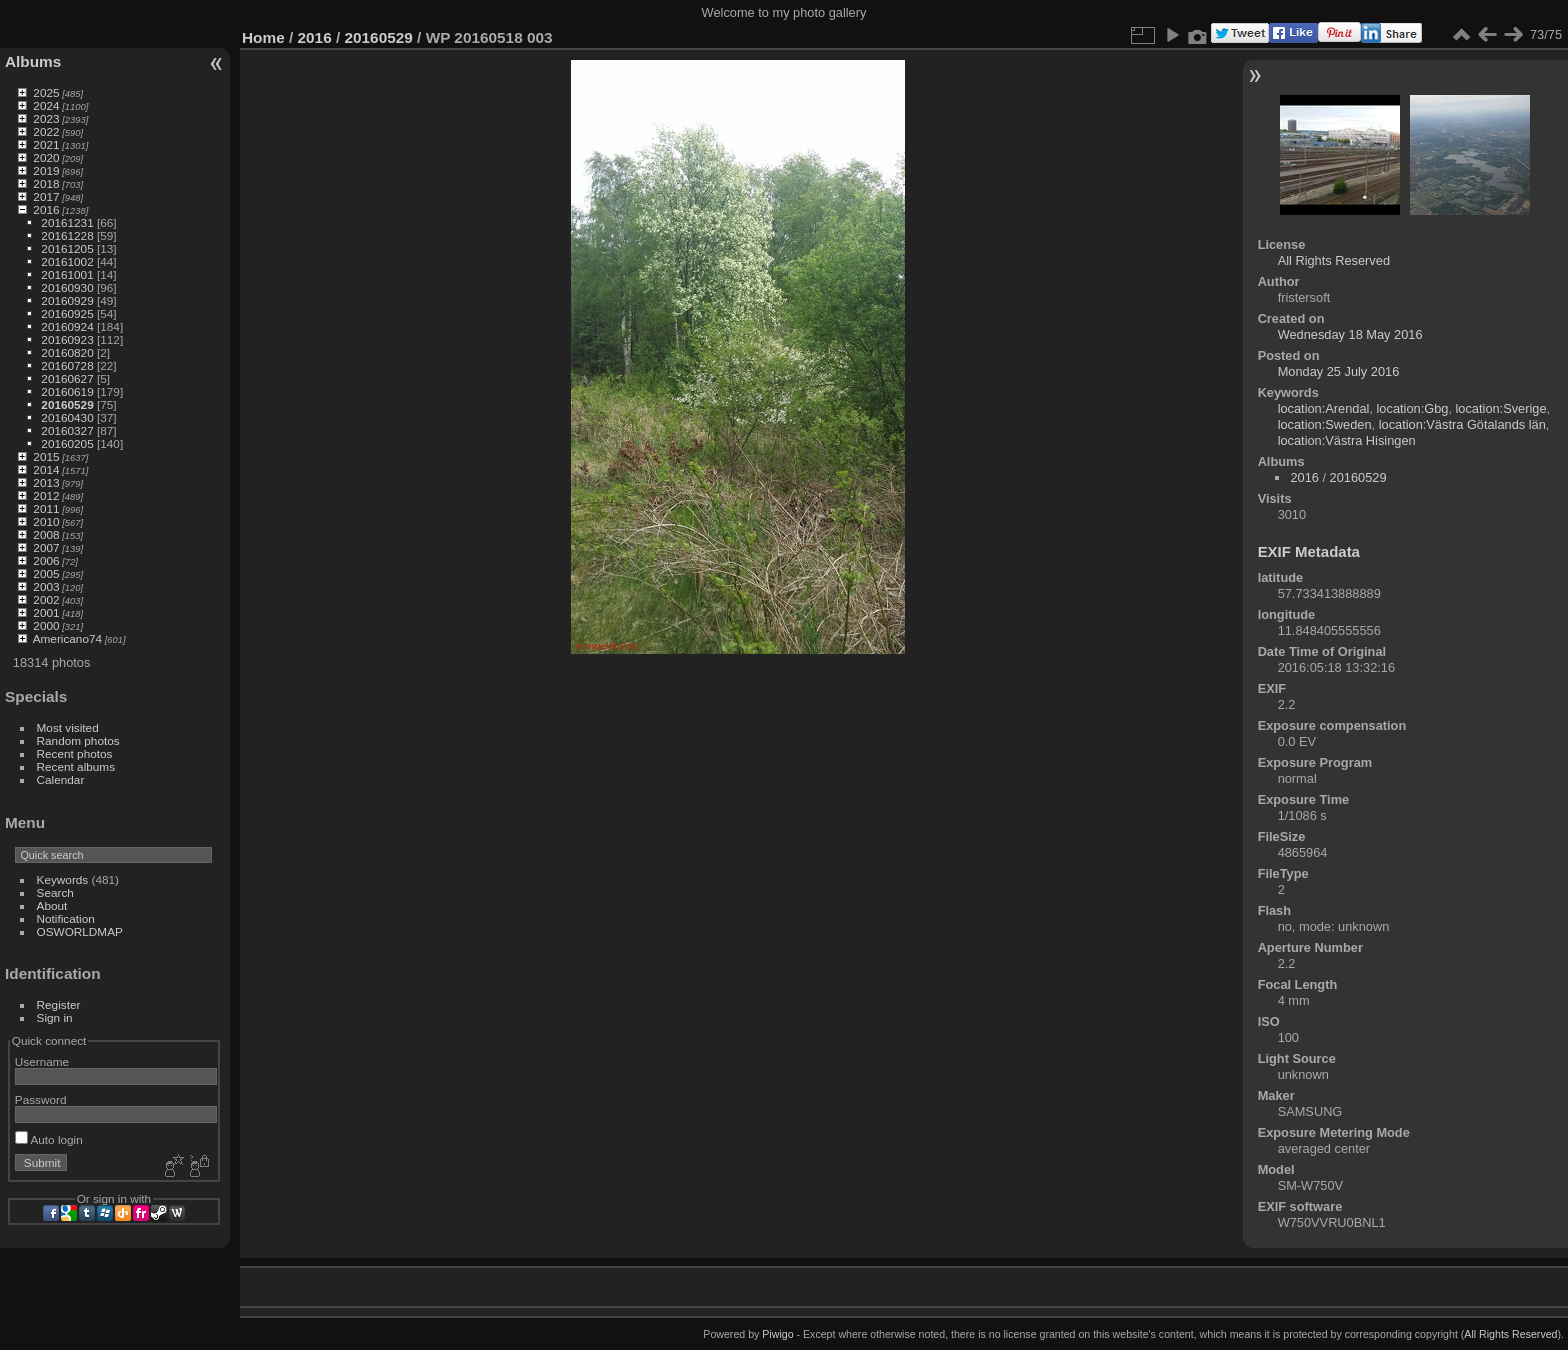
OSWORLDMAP (80, 931)
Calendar (61, 779)
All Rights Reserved (1334, 260)
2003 (46, 586)
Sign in (55, 1017)
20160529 (67, 404)
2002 (46, 599)
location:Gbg (1413, 408)
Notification (66, 918)
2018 (46, 183)
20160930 (67, 287)
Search (55, 892)
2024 (46, 105)
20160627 (67, 378)
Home (263, 37)
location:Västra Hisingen (1347, 440)
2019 (46, 170)
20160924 (67, 326)
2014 (46, 469)
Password (41, 1099)
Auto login (49, 1139)
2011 (46, 508)
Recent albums (76, 766)
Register (59, 1004)
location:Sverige (1501, 408)
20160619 (67, 391)
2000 (46, 625)
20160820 (67, 352)
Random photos (78, 740)
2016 (46, 209)
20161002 (67, 261)
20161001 (67, 274)
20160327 (67, 430)
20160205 (67, 443)
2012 (46, 495)
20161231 (67, 222)
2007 (46, 547)
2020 (46, 157)
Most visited (68, 727)
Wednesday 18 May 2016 (1350, 334)
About (52, 905)
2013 (46, 482)
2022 (46, 131)
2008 (46, 534)
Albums (33, 61)
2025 (46, 92)
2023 (46, 118)
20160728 (67, 365)
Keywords (63, 879)
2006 (46, 560)
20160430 (67, 417)
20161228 (67, 235)
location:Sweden (1325, 424)
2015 (46, 456)
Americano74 (67, 638)
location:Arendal (1324, 408)
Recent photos (75, 753)
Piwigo (777, 1334)
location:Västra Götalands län (1462, 424)
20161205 (67, 248)
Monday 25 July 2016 (1339, 371)
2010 (46, 521)
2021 (46, 144)
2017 (46, 196)
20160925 (67, 313)
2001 (46, 612)
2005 (46, 573)
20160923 (67, 339)
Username (42, 1061)
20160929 (67, 300)
